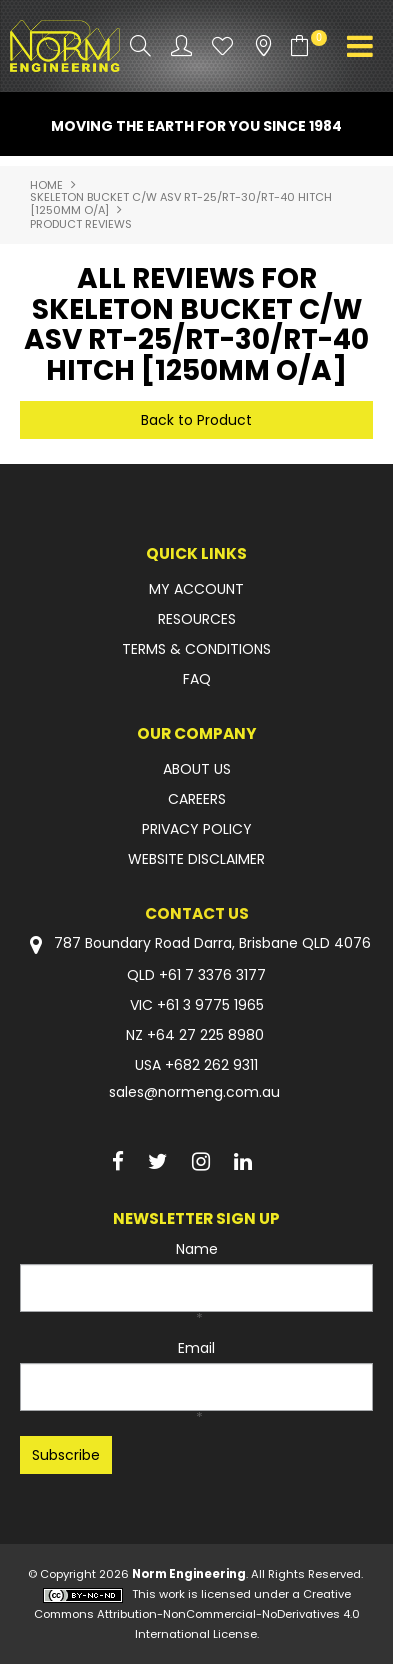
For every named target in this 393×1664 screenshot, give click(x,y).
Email (196, 1348)
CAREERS (197, 799)
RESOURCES (197, 619)
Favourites (222, 45)
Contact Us (197, 913)
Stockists (263, 45)
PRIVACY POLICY (197, 829)
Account (181, 45)
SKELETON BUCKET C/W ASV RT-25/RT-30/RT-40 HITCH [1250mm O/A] (181, 203)
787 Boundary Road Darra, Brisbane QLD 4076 (197, 944)
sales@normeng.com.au (194, 1092)
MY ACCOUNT (196, 589)
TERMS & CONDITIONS (196, 649)
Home (46, 185)
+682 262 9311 (211, 1065)
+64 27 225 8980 (205, 1035)
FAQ (197, 679)
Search (140, 45)
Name (197, 1249)
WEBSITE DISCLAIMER (196, 859)
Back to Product (196, 420)
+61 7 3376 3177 (212, 975)
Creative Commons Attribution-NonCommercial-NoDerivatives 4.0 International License (197, 1614)
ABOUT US (197, 769)
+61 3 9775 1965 (210, 1005)
